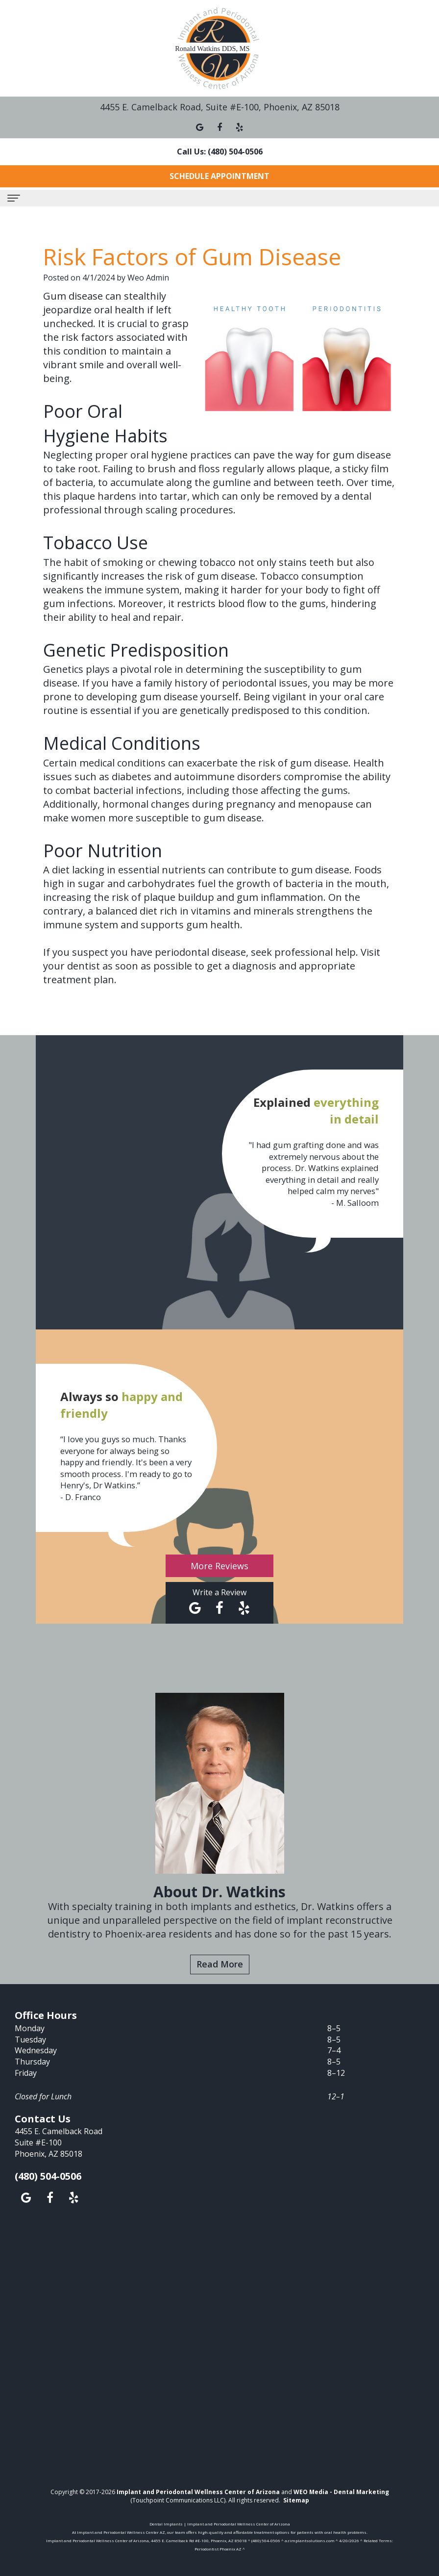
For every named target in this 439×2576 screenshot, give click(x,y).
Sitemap (296, 2500)
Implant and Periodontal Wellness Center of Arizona (198, 2492)
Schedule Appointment (219, 176)
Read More (219, 1964)
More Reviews (219, 1566)
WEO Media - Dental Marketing (341, 2492)
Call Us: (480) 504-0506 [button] (220, 151)
